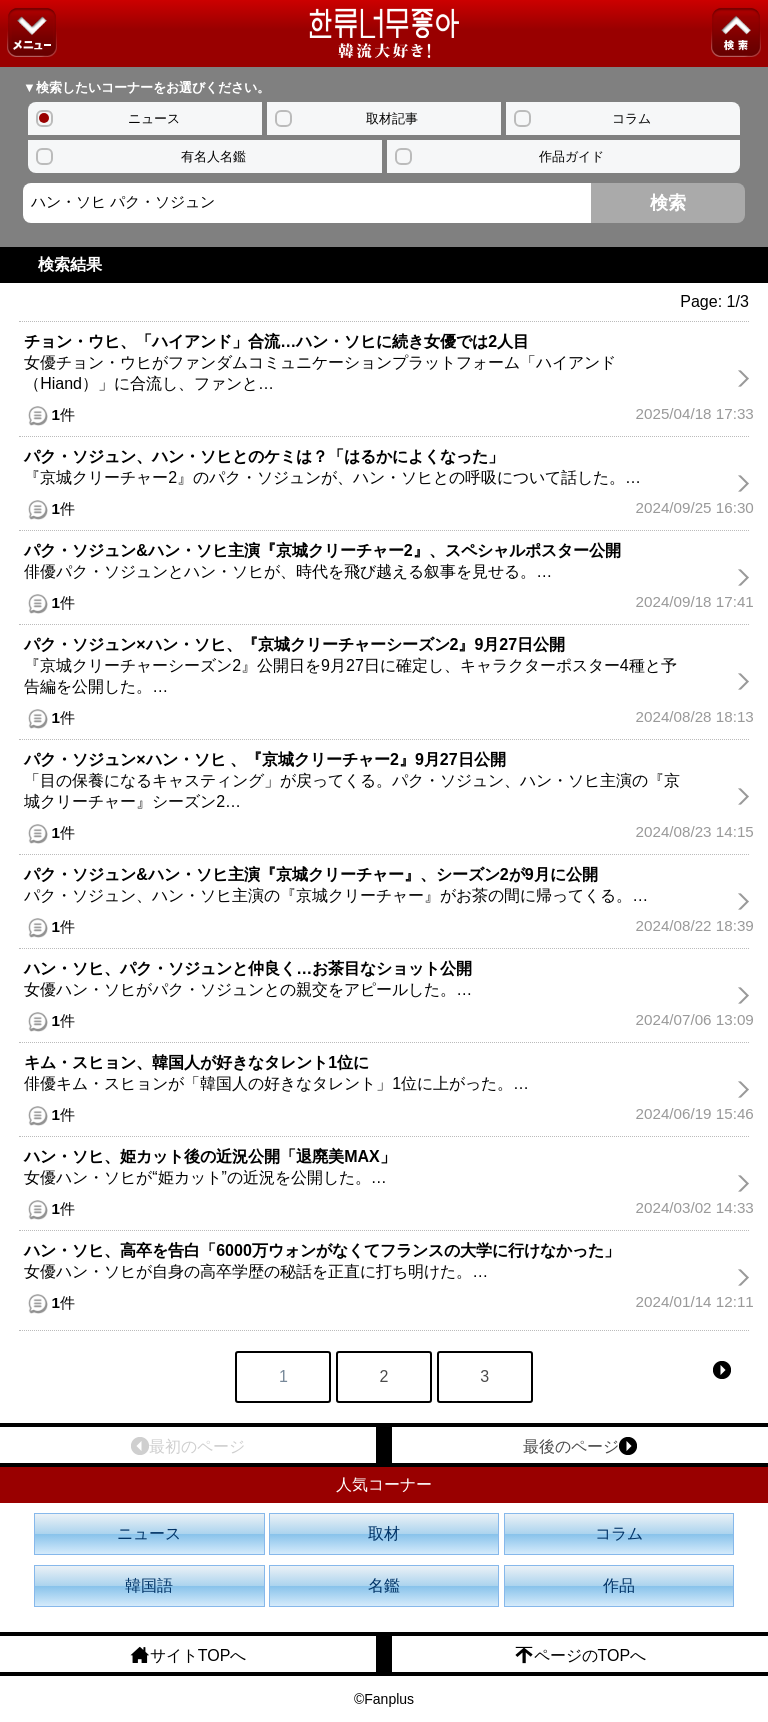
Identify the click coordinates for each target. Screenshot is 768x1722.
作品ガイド (571, 156)
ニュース (154, 118)
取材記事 (392, 118)
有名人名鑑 (213, 156)
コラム (631, 118)
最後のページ (580, 1446)
